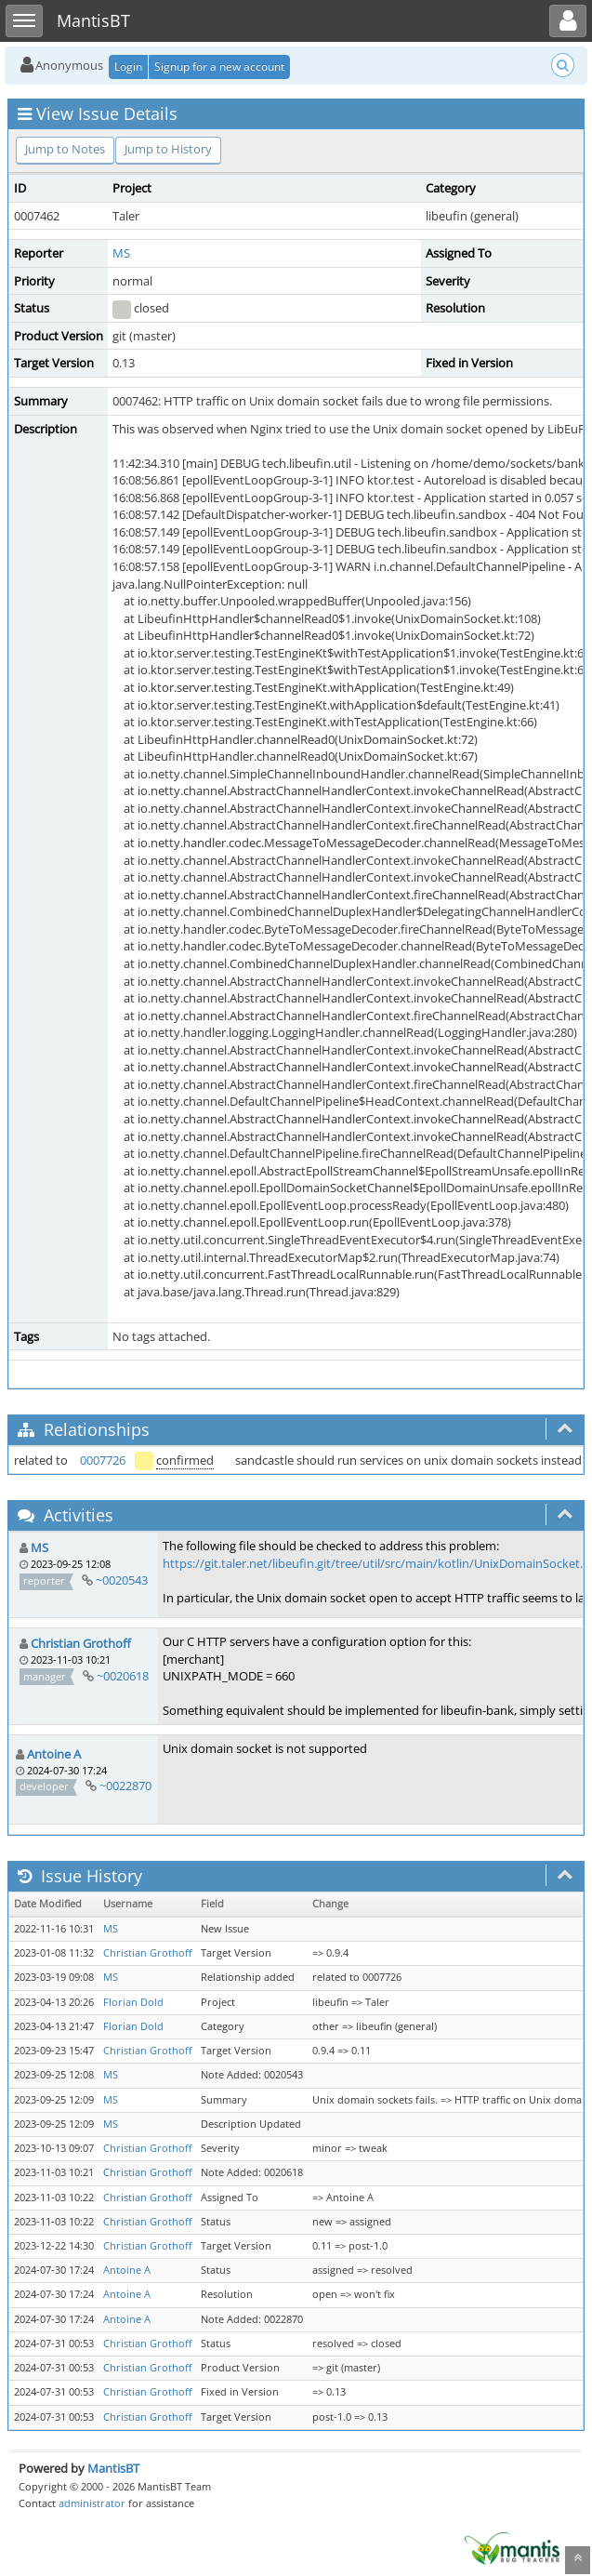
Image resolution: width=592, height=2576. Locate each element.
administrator (92, 2503)
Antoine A (54, 1754)
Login (128, 66)
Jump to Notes (65, 148)
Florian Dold (133, 2002)
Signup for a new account (219, 66)
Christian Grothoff (81, 1643)
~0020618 (123, 1675)
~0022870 (125, 1785)
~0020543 (122, 1580)
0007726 (102, 1460)
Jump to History (168, 148)
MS (121, 253)
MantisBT (113, 2468)
